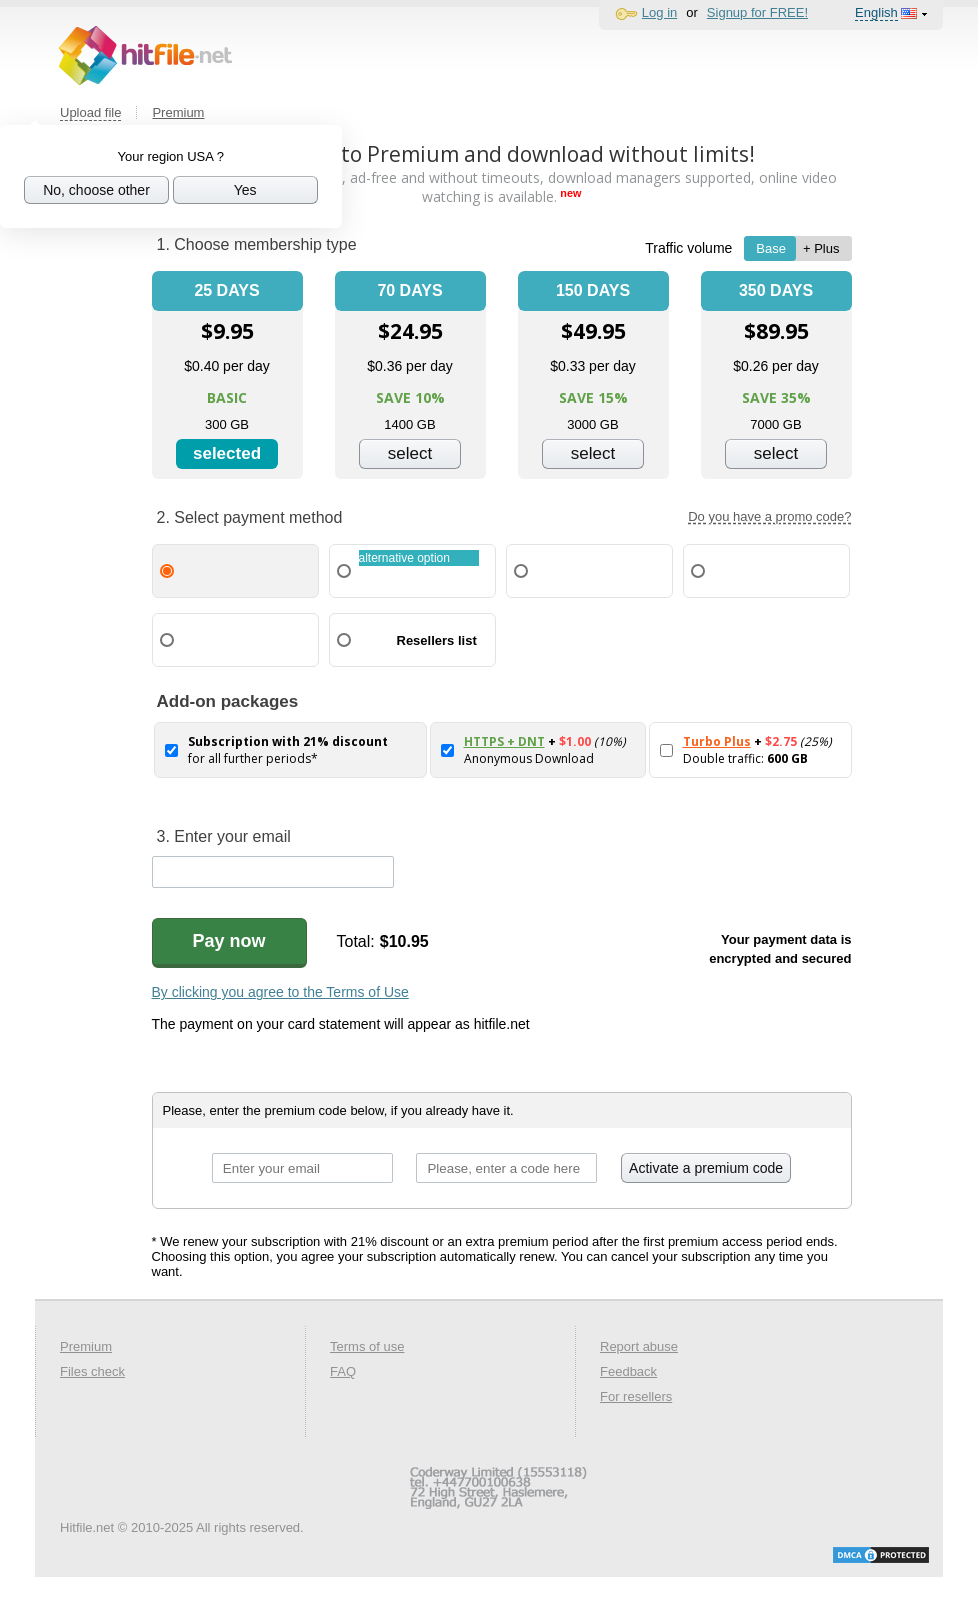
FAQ (343, 1371)
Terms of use (367, 1346)
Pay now (229, 941)
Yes (245, 190)
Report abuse (639, 1346)
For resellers (636, 1396)
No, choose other (96, 190)
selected (227, 453)
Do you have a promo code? (769, 516)
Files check (92, 1371)
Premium (178, 112)
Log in (659, 12)
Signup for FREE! (757, 12)
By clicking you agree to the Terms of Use (280, 992)
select (410, 453)
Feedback (628, 1371)
